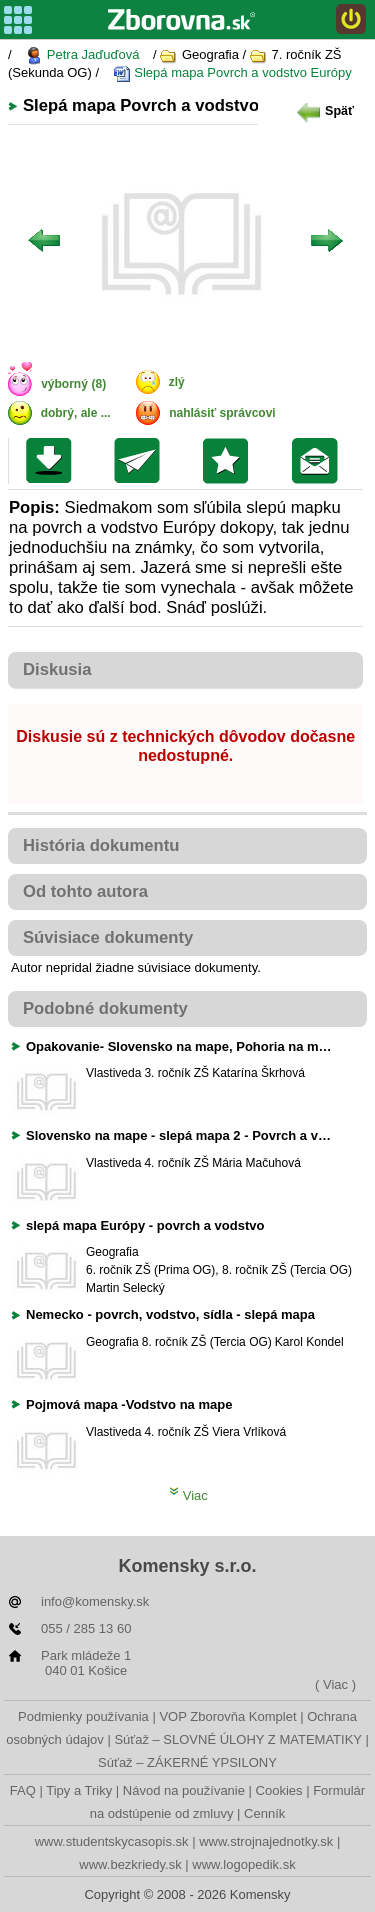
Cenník (264, 1813)
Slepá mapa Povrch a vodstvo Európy (232, 73)
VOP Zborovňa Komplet (227, 1716)
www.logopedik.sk (243, 1864)
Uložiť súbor (53, 461)
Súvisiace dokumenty (108, 937)
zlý (177, 382)
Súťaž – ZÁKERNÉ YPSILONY (187, 1762)
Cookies (279, 1790)
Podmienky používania (83, 1716)
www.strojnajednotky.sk (266, 1841)
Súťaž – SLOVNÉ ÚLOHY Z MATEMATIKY (237, 1739)
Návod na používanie (184, 1790)
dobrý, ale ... (76, 413)
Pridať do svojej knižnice (230, 461)
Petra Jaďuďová (82, 55)
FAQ (23, 1790)
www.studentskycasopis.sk (112, 1841)
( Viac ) (335, 1684)
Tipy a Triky (79, 1790)
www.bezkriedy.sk (130, 1864)
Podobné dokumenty (105, 1008)
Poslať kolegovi (141, 461)
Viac (188, 1495)
